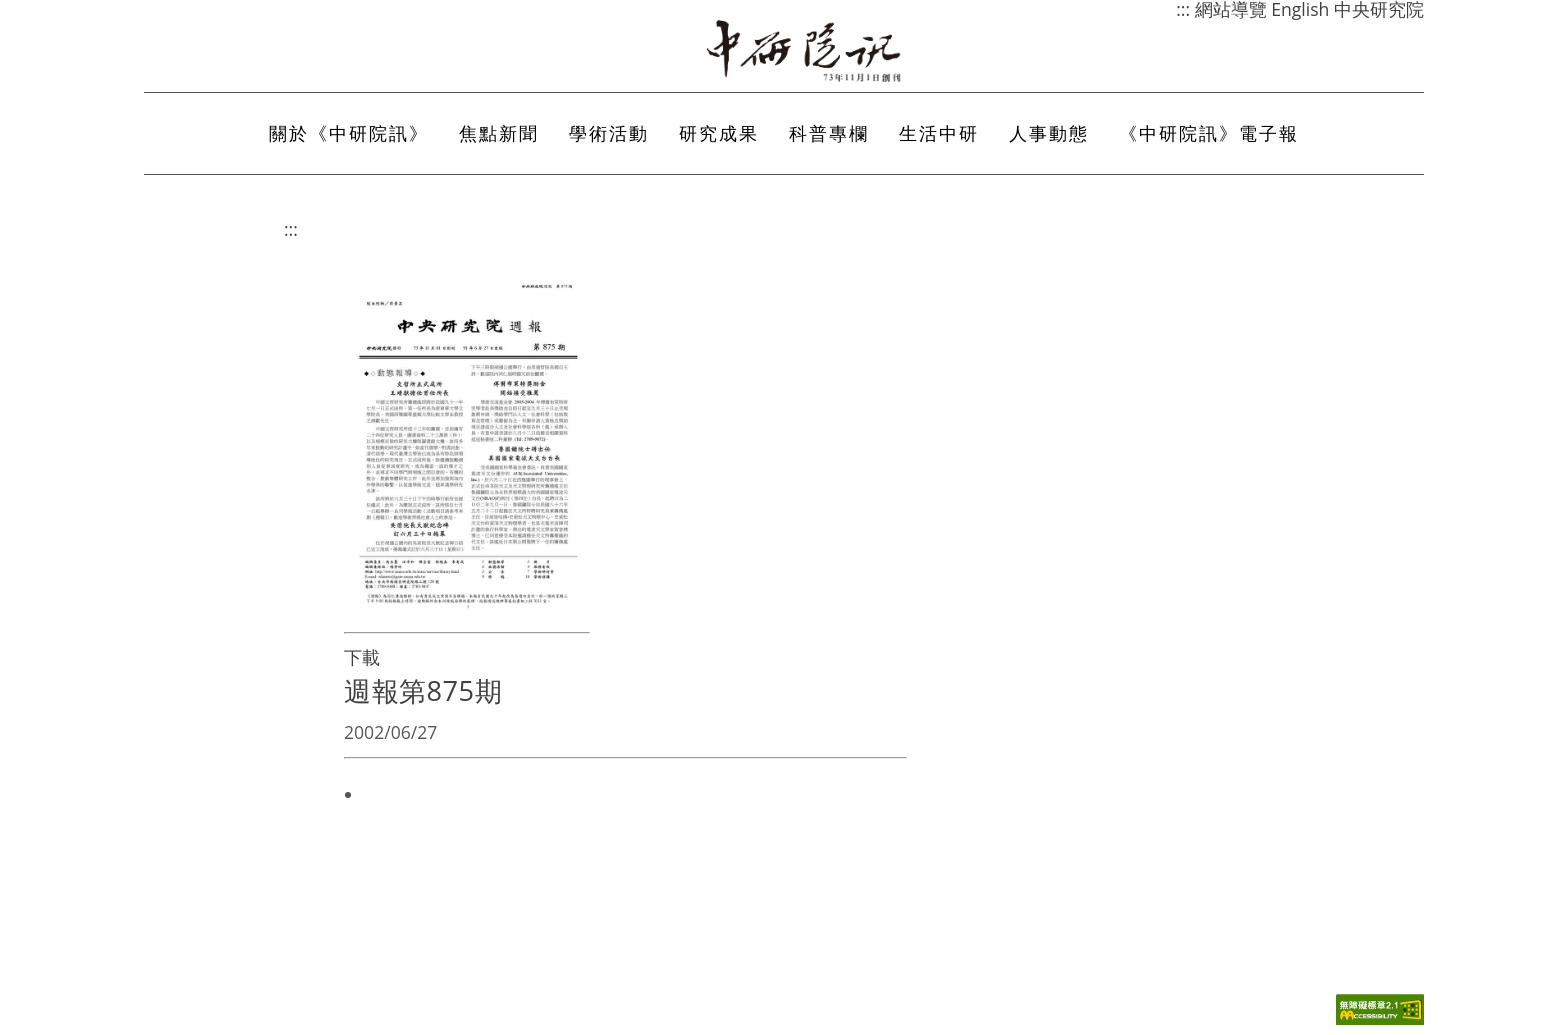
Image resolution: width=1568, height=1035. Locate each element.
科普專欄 (829, 133)
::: (291, 229)
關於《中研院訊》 (349, 133)
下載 (362, 657)
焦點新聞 (499, 133)
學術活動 (609, 133)
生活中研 (939, 133)
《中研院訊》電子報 (1209, 133)
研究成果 (719, 133)
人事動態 (1049, 133)
